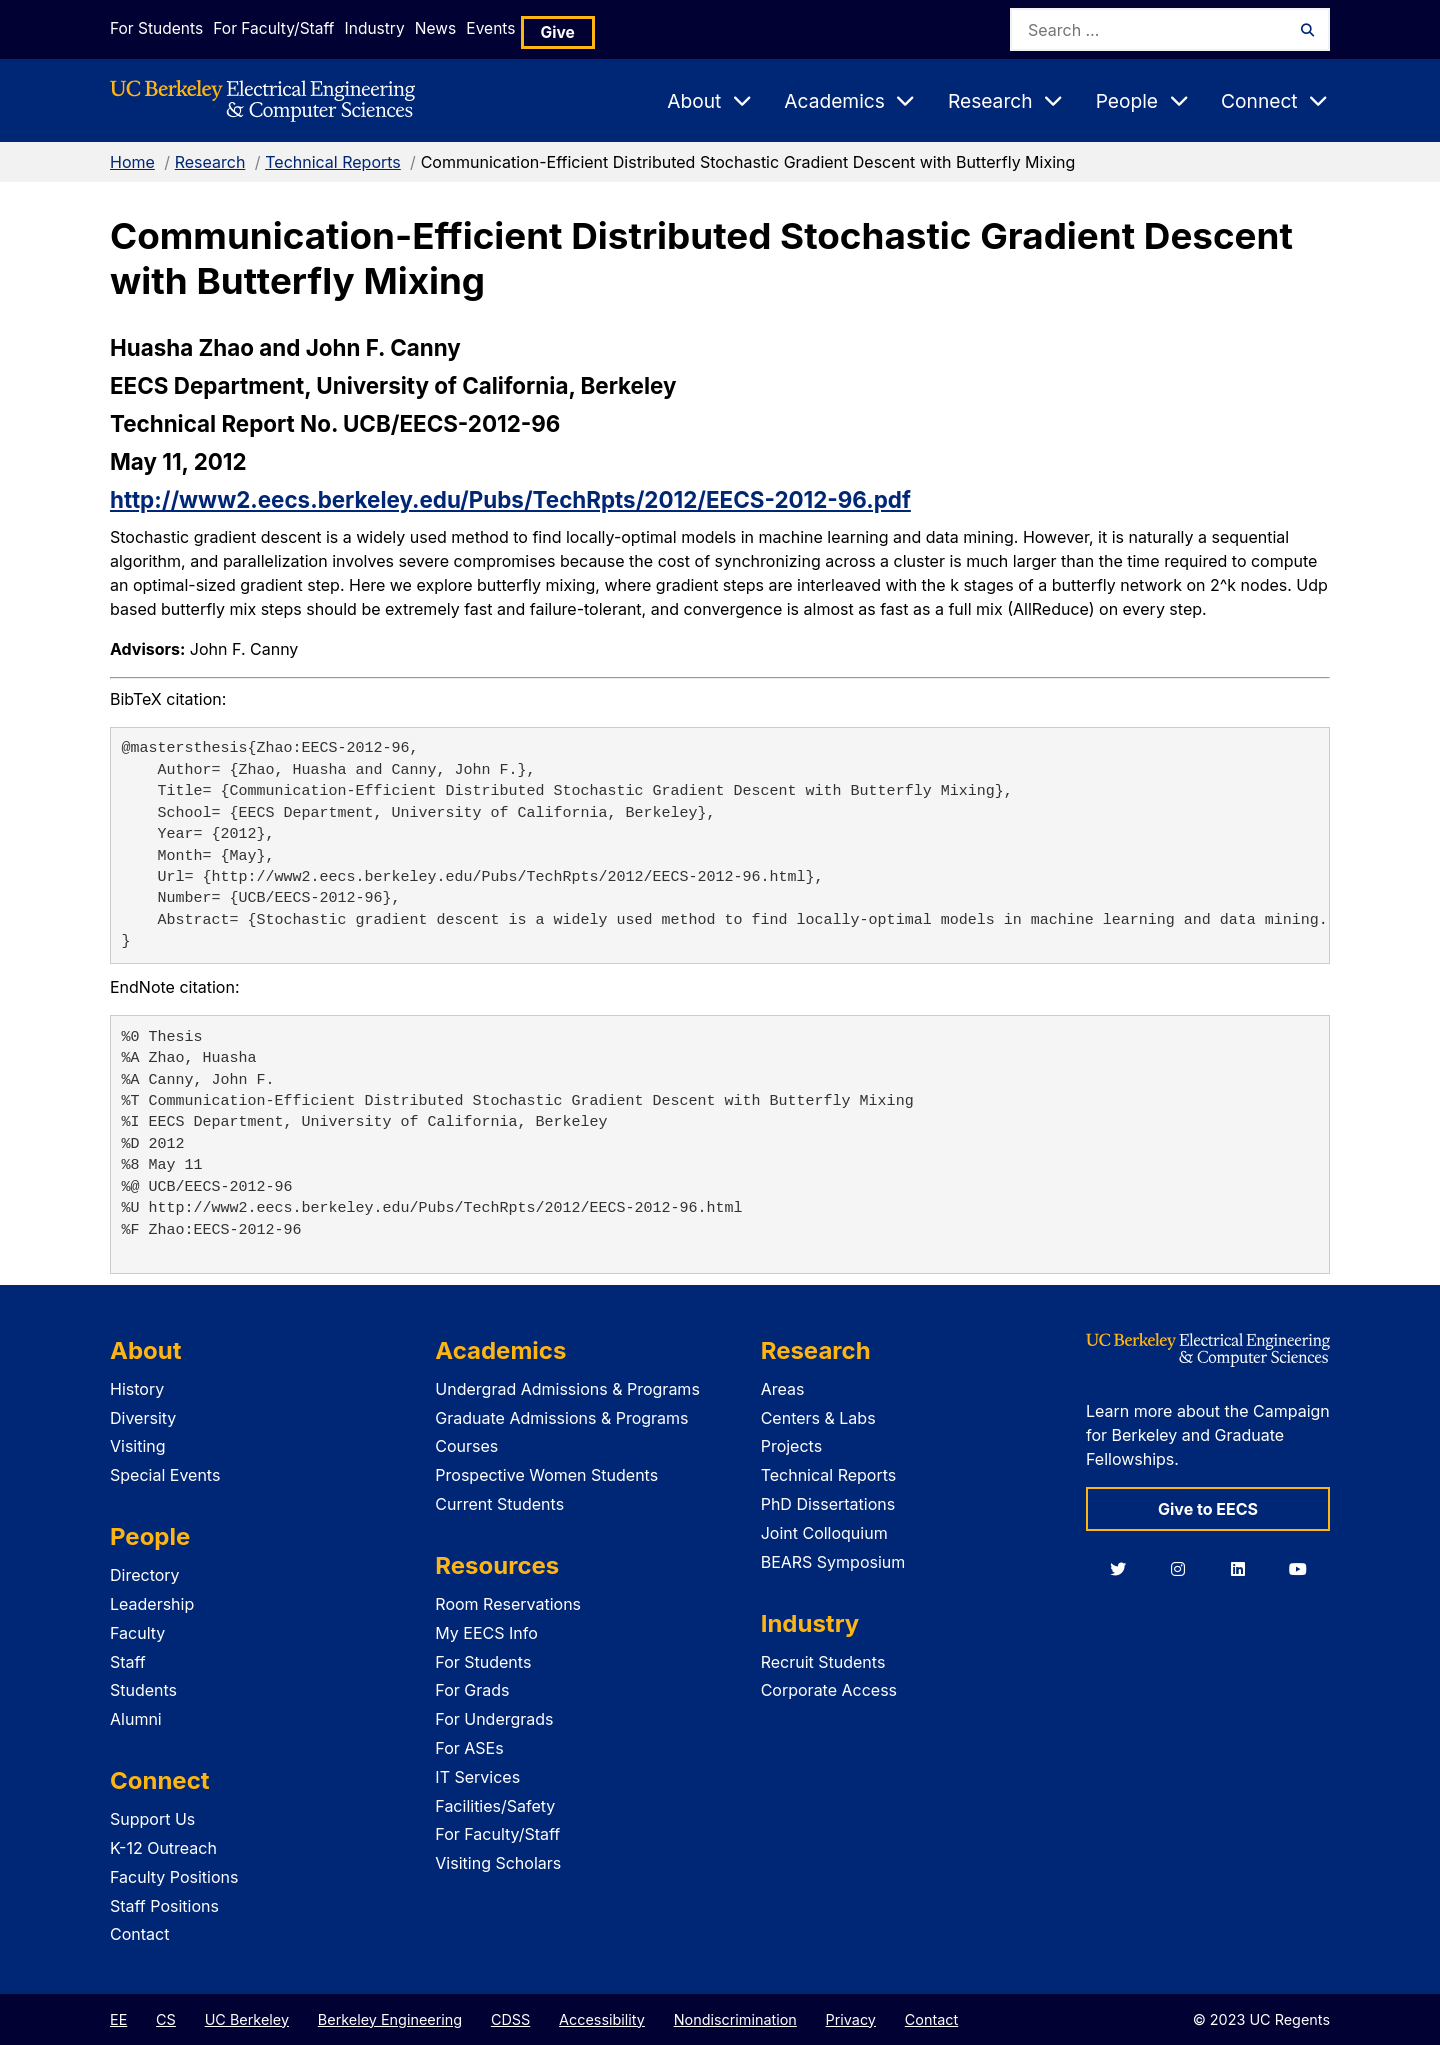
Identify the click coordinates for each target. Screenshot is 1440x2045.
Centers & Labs (818, 1418)
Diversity (143, 1418)
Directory (145, 1575)
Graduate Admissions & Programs (561, 1418)
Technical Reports (333, 162)
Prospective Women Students (546, 1475)
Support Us (152, 1819)
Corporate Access (829, 1690)
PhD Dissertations (828, 1504)
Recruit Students (823, 1662)
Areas (783, 1389)
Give (640, 29)
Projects (791, 1446)
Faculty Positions (174, 1877)
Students (143, 1690)
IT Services (477, 1777)
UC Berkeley (247, 2019)
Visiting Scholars (498, 1863)
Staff (128, 1662)
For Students (153, 28)
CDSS (510, 2019)
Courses (466, 1446)
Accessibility (602, 2019)
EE (118, 2019)
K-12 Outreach (163, 1848)
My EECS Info (486, 1633)
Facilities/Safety (495, 1806)
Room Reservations (508, 1604)
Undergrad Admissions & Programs (567, 1389)
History (137, 1389)
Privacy (851, 2019)
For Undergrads (494, 1719)
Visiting (138, 1446)
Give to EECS (1208, 1509)
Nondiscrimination (735, 2019)
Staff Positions (164, 1906)
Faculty (137, 1633)
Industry (406, 28)
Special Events (165, 1475)
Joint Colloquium (824, 1533)
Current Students (499, 1504)
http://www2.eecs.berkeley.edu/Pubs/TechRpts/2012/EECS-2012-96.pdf (510, 499)
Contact (139, 1934)
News (487, 28)
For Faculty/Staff (287, 28)
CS (166, 2019)
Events (564, 28)
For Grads (472, 1690)
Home (132, 162)
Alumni (136, 1719)
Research (210, 162)
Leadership (152, 1604)
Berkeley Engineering (390, 2019)
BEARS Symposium (833, 1562)
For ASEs (469, 1748)
